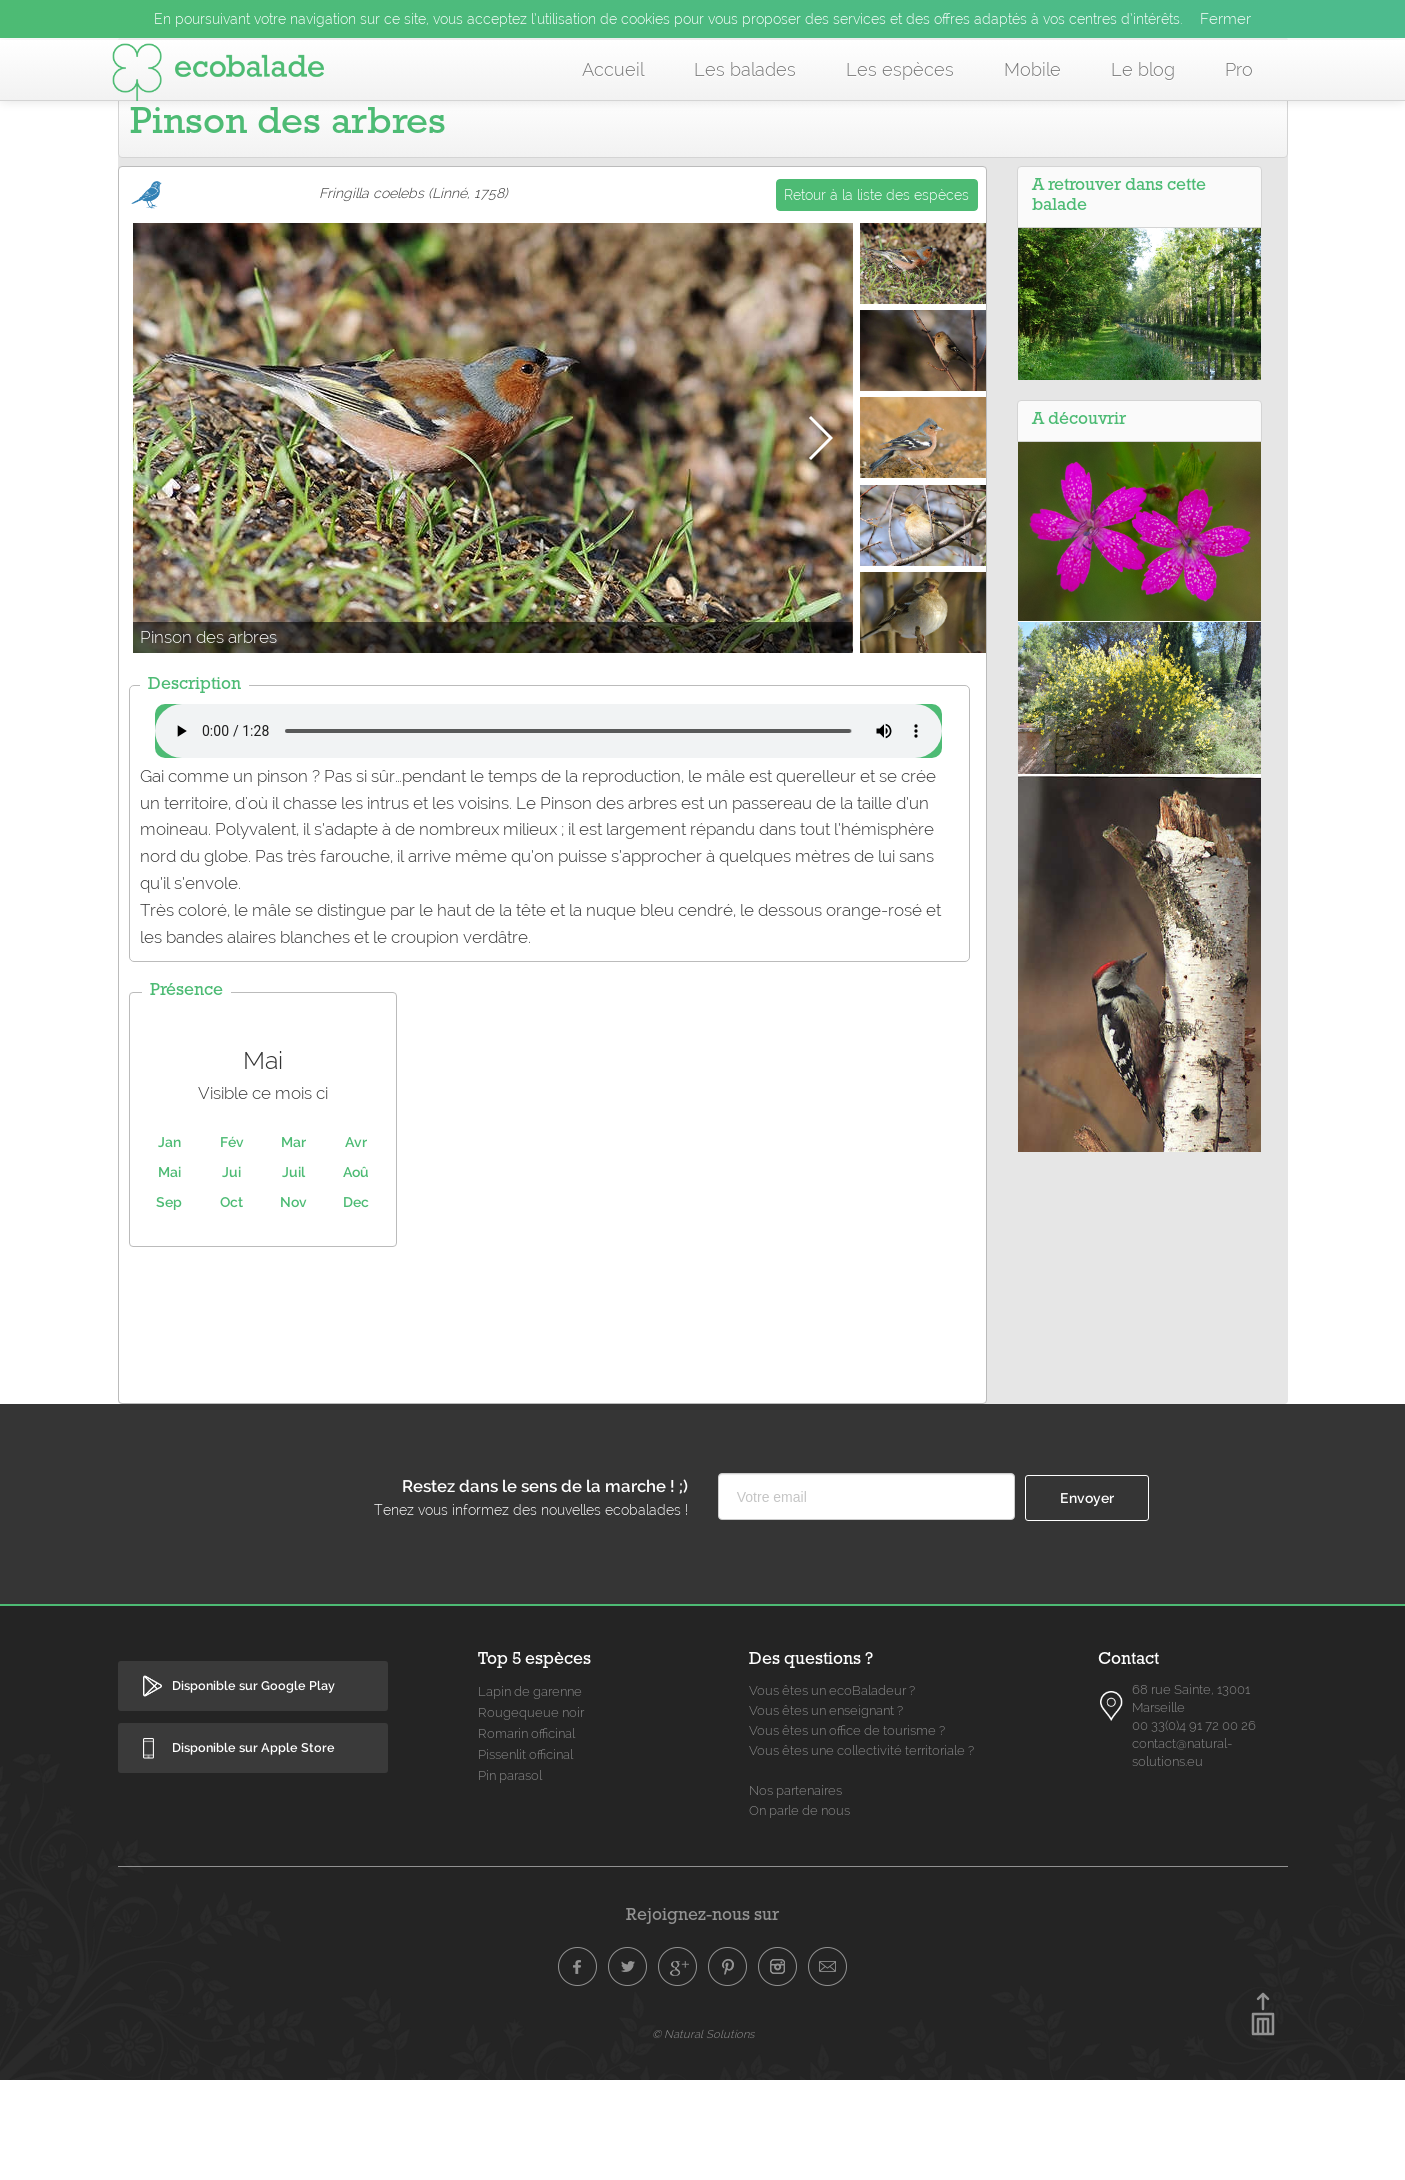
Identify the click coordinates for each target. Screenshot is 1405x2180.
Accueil (613, 69)
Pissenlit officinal (525, 1854)
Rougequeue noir (531, 1812)
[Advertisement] (552, 1420)
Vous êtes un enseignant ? (826, 1810)
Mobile (1032, 69)
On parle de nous (799, 1910)
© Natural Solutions (703, 2134)
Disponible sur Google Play (253, 1785)
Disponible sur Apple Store (253, 1847)
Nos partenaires (795, 1890)
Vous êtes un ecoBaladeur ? (832, 1790)
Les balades (745, 69)
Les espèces (900, 69)
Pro (1239, 69)
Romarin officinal (526, 1833)
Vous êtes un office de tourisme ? (847, 1830)
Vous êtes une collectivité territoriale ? (861, 1850)
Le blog (1143, 69)
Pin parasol (510, 1875)
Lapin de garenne (530, 1791)
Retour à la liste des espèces (876, 295)
